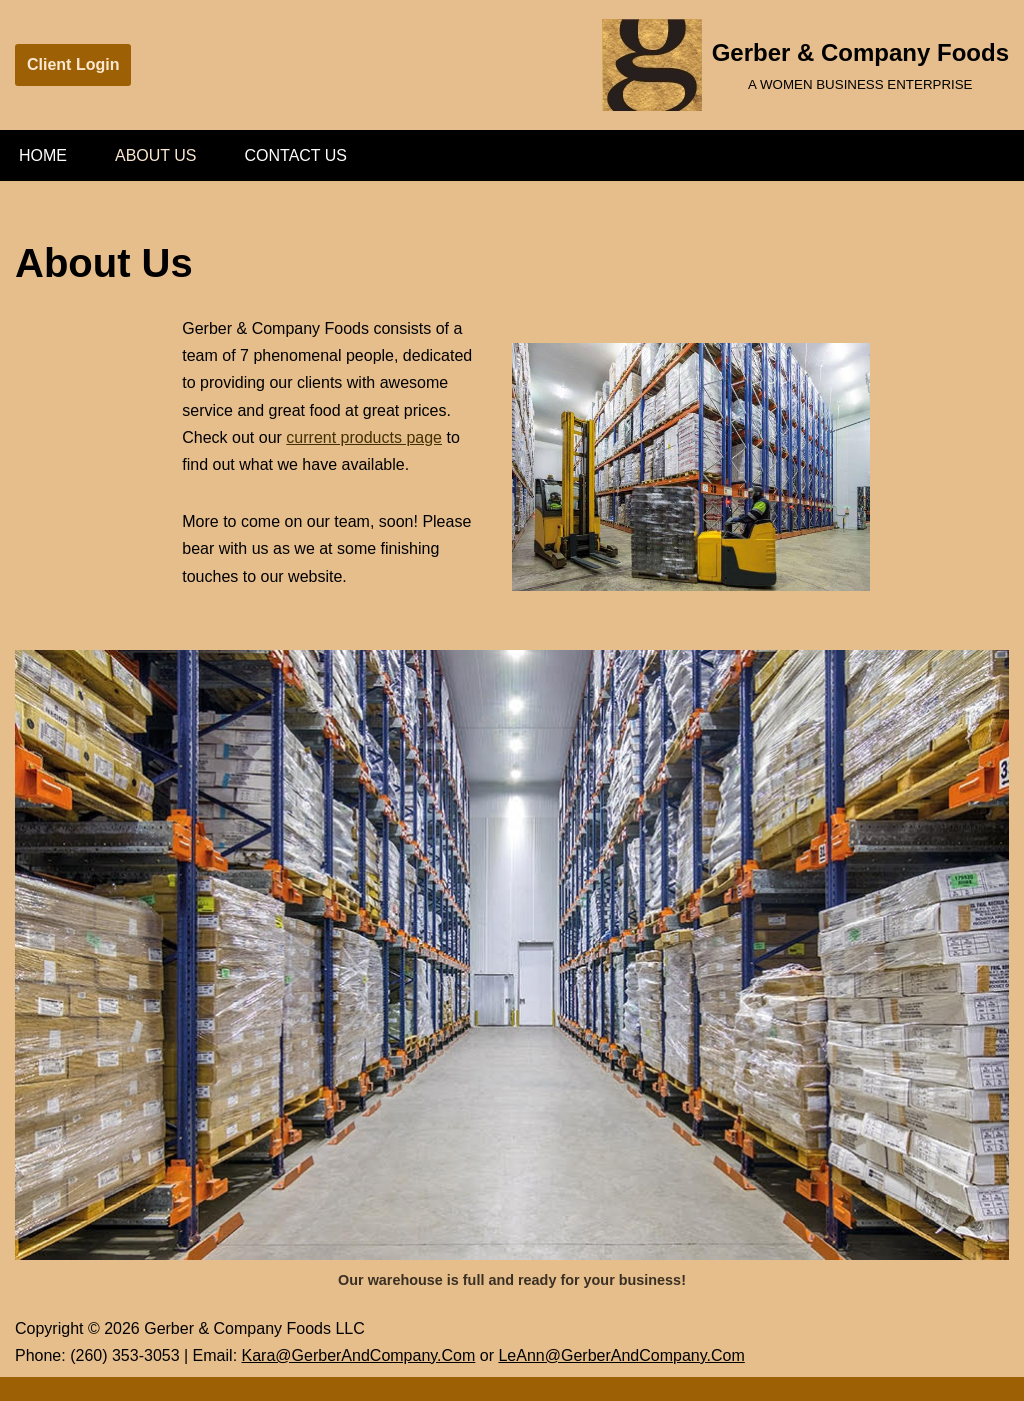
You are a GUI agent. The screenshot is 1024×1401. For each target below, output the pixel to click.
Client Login (73, 64)
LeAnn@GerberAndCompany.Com (621, 1355)
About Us (156, 155)
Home (43, 155)
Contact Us (296, 155)
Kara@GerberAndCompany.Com (359, 1355)
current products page (364, 437)
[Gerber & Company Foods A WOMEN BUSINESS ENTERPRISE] (805, 65)
